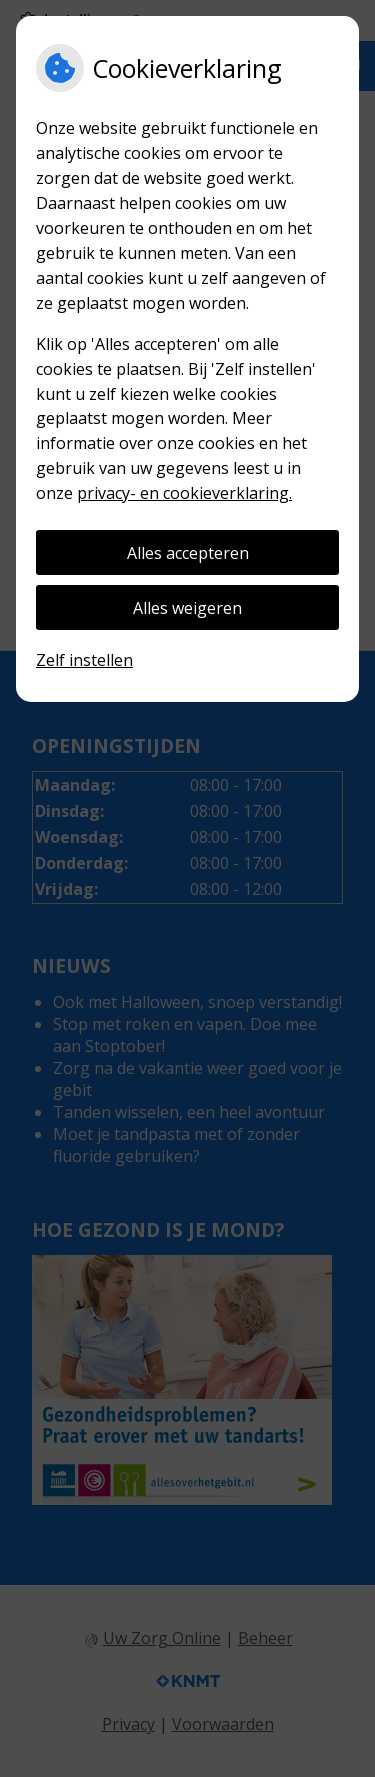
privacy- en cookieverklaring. (184, 493)
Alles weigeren (187, 608)
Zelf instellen (84, 660)
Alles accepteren (188, 553)
